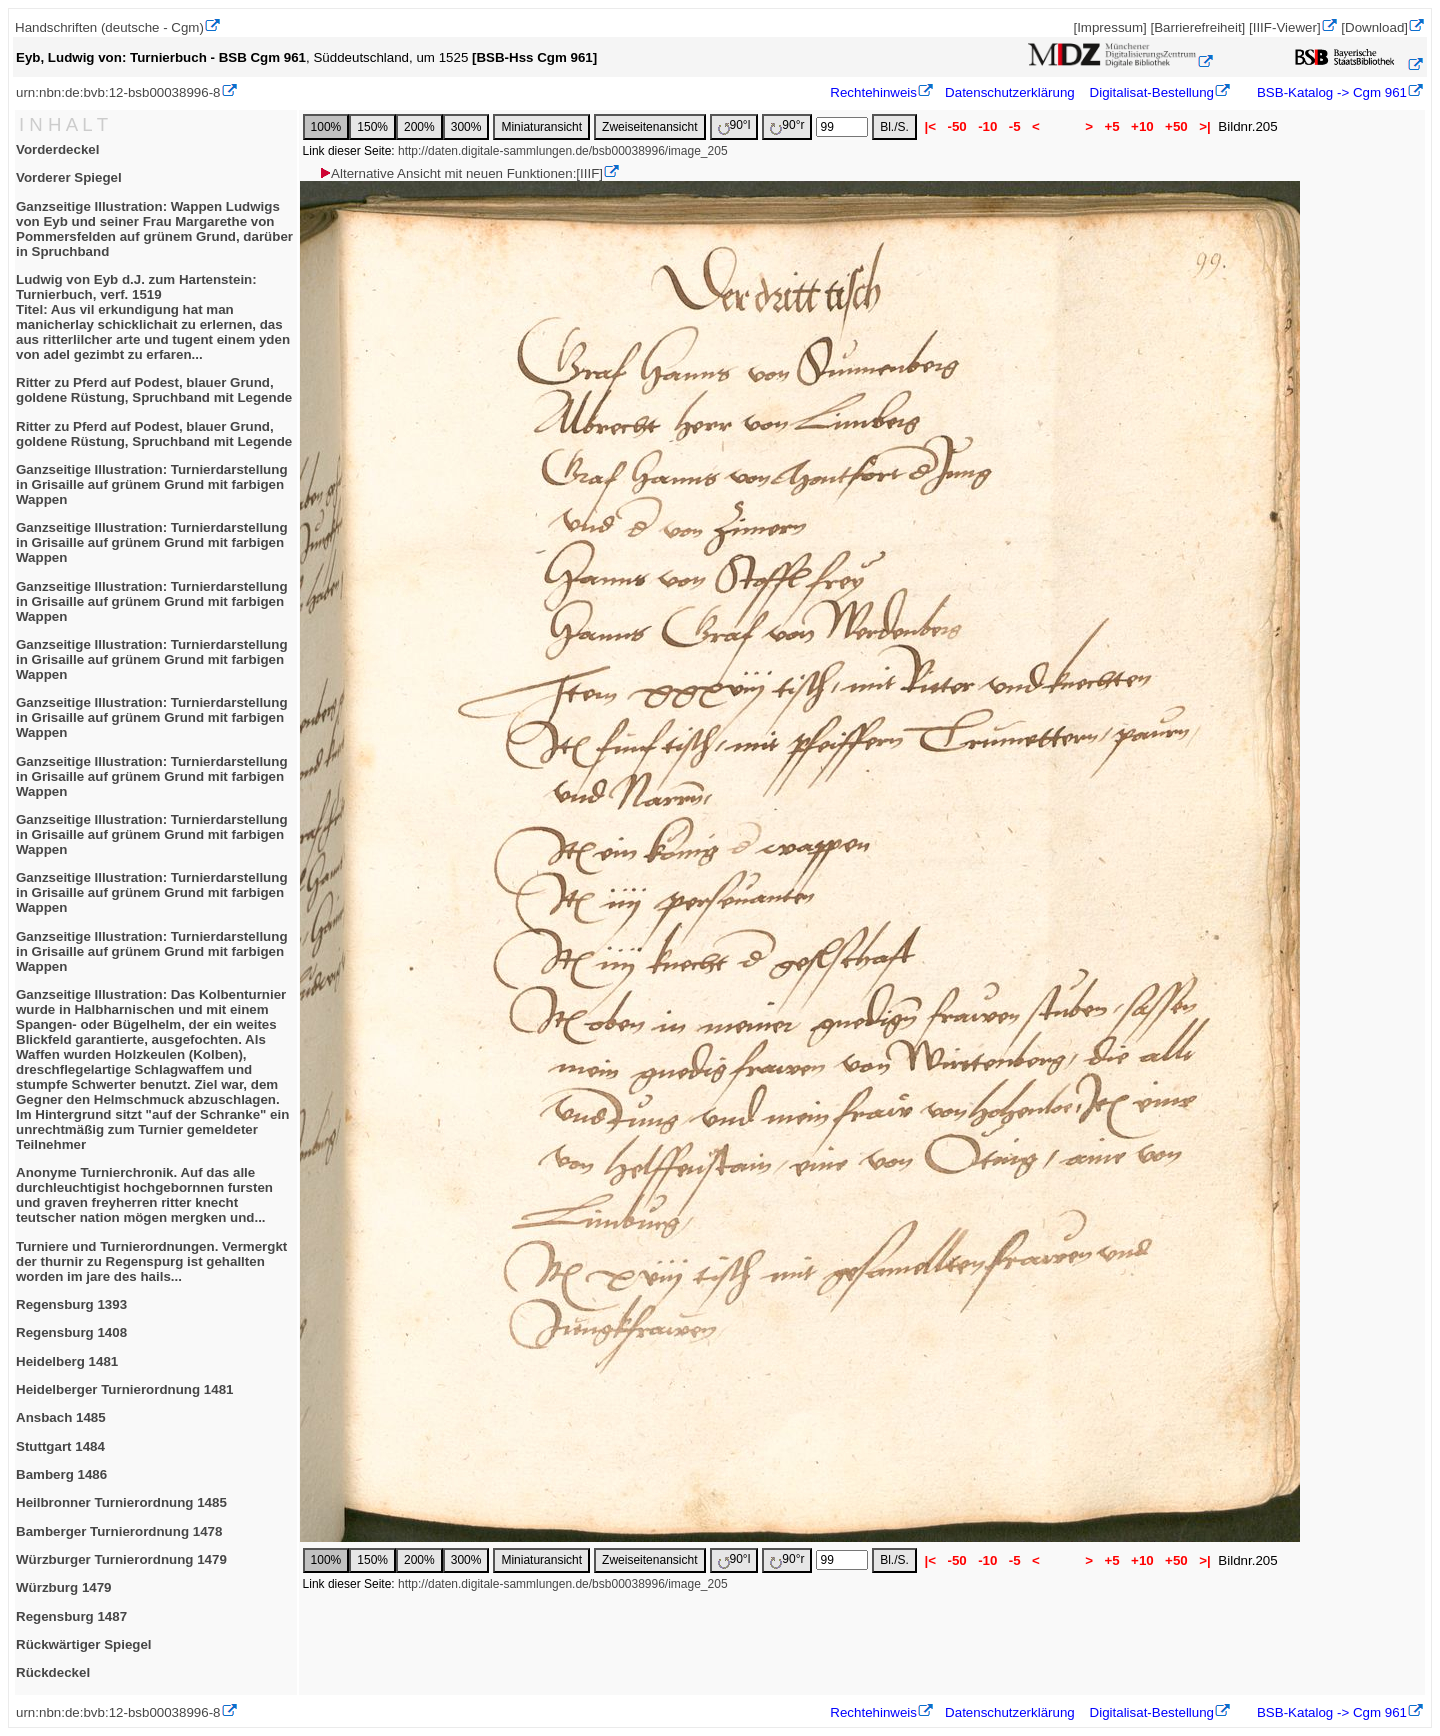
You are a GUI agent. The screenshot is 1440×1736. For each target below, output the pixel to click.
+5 (1112, 126)
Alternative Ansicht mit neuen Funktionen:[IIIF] (460, 173)
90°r (787, 126)
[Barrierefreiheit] (1197, 27)
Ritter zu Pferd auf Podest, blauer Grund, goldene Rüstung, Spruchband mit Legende (154, 390)
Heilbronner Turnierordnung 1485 (121, 1502)
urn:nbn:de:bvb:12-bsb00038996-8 (118, 92)
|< (930, 126)
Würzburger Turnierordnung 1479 (121, 1559)
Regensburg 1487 (71, 1616)
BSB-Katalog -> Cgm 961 (1330, 92)
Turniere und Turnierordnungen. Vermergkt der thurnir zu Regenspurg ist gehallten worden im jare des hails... (151, 1261)
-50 (957, 126)
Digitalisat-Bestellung (1152, 92)
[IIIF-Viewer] (1285, 27)
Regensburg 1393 (71, 1304)
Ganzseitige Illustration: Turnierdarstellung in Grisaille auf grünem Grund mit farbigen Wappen (152, 484)
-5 (1014, 126)
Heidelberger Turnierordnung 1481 (125, 1389)
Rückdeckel (53, 1672)
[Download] (1374, 27)
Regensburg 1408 (71, 1332)
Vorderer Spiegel (69, 177)
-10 (987, 126)
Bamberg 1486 (61, 1474)
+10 (1142, 126)
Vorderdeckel (57, 149)
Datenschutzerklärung (1010, 92)
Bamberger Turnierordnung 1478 (119, 1531)
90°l (734, 126)
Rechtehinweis (873, 92)
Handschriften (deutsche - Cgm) (109, 27)
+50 (1176, 126)
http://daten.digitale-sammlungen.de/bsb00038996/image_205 (563, 151)
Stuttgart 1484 (60, 1446)
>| (1204, 126)
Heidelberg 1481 (67, 1361)
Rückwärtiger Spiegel (84, 1644)
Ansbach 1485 (61, 1417)
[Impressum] (1109, 27)
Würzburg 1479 (64, 1587)
